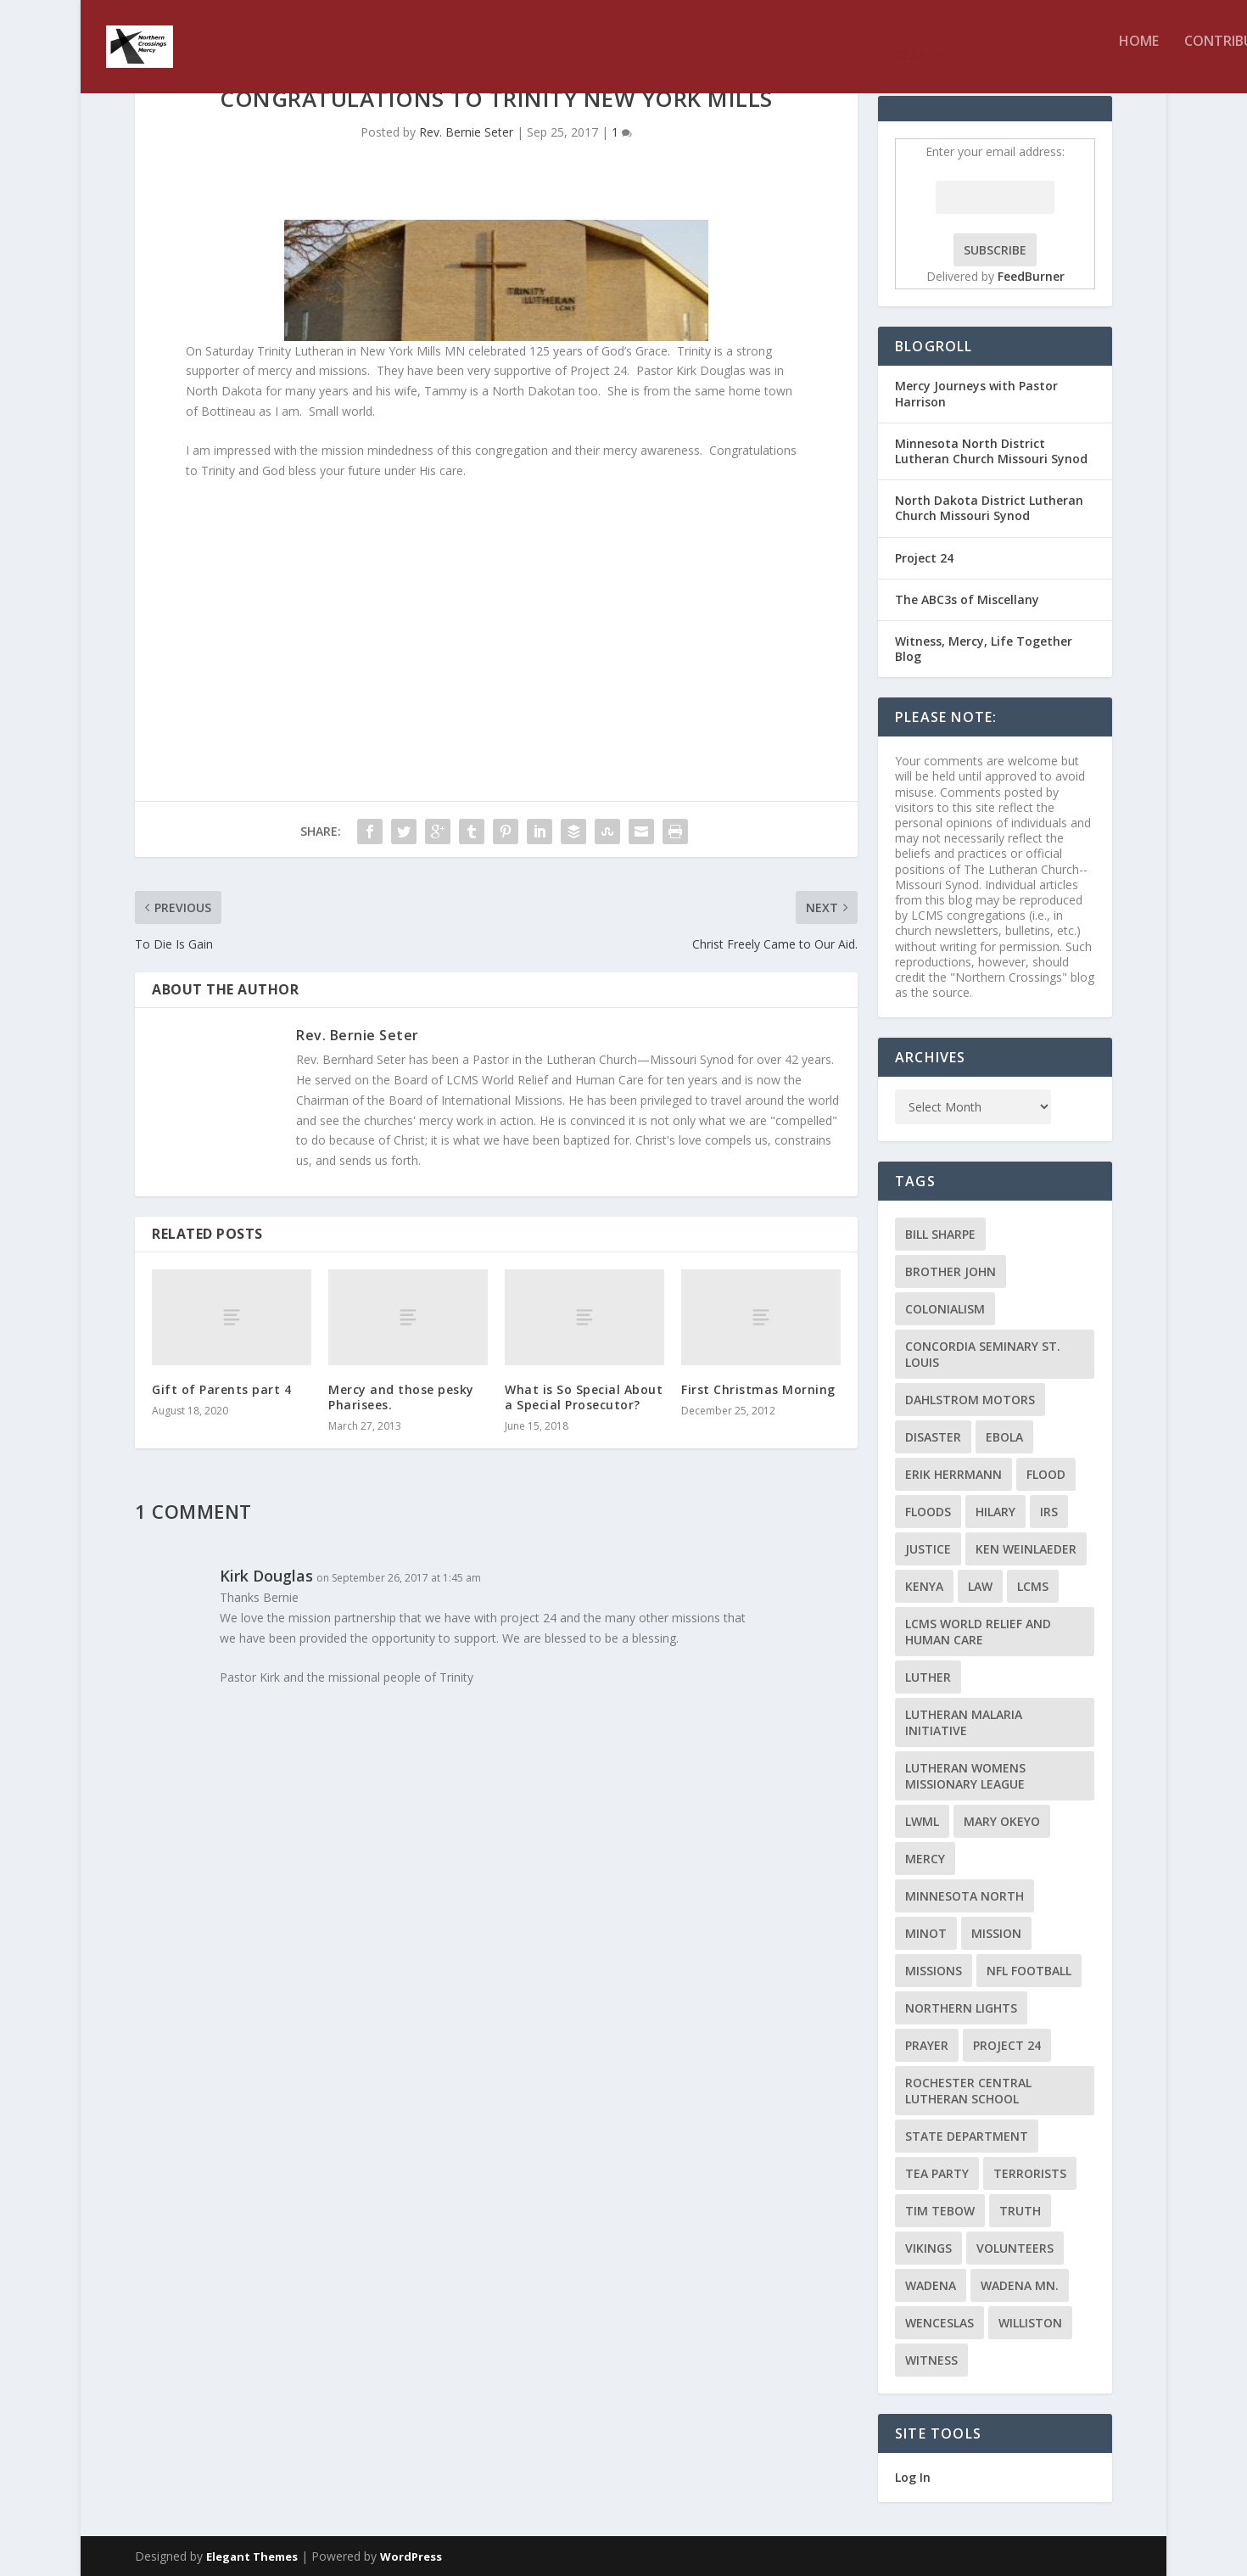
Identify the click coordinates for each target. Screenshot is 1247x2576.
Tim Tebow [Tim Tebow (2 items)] (940, 2211)
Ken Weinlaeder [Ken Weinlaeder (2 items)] (1026, 1549)
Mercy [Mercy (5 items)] (925, 1859)
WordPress (411, 2556)
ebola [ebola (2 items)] (1004, 1437)
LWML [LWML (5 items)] (922, 1821)
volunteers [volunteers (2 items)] (1015, 2248)
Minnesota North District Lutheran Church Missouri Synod (991, 451)
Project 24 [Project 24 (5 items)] (1007, 2045)
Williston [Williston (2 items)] (1030, 2323)
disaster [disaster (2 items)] (933, 1437)
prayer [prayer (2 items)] (926, 2045)
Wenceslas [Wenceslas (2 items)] (939, 2323)
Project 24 (924, 558)
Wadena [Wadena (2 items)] (930, 2285)
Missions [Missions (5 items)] (933, 1971)
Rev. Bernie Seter (466, 132)
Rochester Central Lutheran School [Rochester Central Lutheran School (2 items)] (968, 2091)
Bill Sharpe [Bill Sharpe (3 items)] (940, 1234)
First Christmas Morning (758, 1389)
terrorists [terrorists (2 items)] (1029, 2173)
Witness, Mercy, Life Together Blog (983, 648)
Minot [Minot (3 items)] (926, 1933)
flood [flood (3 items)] (1045, 1474)
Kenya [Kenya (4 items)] (924, 1586)
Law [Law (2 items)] (980, 1586)
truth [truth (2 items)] (1020, 2211)
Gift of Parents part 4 (221, 1389)
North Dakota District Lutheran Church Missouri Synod (989, 508)
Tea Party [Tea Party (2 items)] (937, 2173)
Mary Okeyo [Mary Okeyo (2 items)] (1002, 1821)
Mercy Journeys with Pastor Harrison (976, 393)
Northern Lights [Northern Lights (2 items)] (961, 2008)
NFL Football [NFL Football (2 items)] (1029, 1971)
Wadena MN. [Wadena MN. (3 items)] (1020, 2285)
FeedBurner (1031, 276)
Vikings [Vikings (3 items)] (928, 2248)
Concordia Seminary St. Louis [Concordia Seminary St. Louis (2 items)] (982, 1354)
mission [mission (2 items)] (996, 1933)
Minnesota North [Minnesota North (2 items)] (964, 1896)
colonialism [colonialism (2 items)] (945, 1309)
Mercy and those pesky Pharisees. (401, 1397)
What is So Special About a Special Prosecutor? (584, 1397)
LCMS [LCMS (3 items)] (1032, 1586)
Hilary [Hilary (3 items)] (995, 1512)
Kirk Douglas (266, 1575)
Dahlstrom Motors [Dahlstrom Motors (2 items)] (970, 1400)
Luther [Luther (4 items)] (928, 1677)
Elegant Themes (252, 2556)
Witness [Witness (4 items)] (931, 2360)
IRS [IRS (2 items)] (1049, 1512)
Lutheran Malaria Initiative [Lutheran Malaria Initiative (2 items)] (963, 1722)
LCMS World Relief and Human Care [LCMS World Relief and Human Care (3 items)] (978, 1632)
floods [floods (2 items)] (928, 1512)
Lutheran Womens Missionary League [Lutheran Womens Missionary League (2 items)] (965, 1776)
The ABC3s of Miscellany (967, 599)
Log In (913, 2477)
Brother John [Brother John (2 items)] (950, 1271)
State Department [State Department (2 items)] (966, 2136)
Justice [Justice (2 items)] (928, 1549)
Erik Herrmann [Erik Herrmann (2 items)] (953, 1474)
